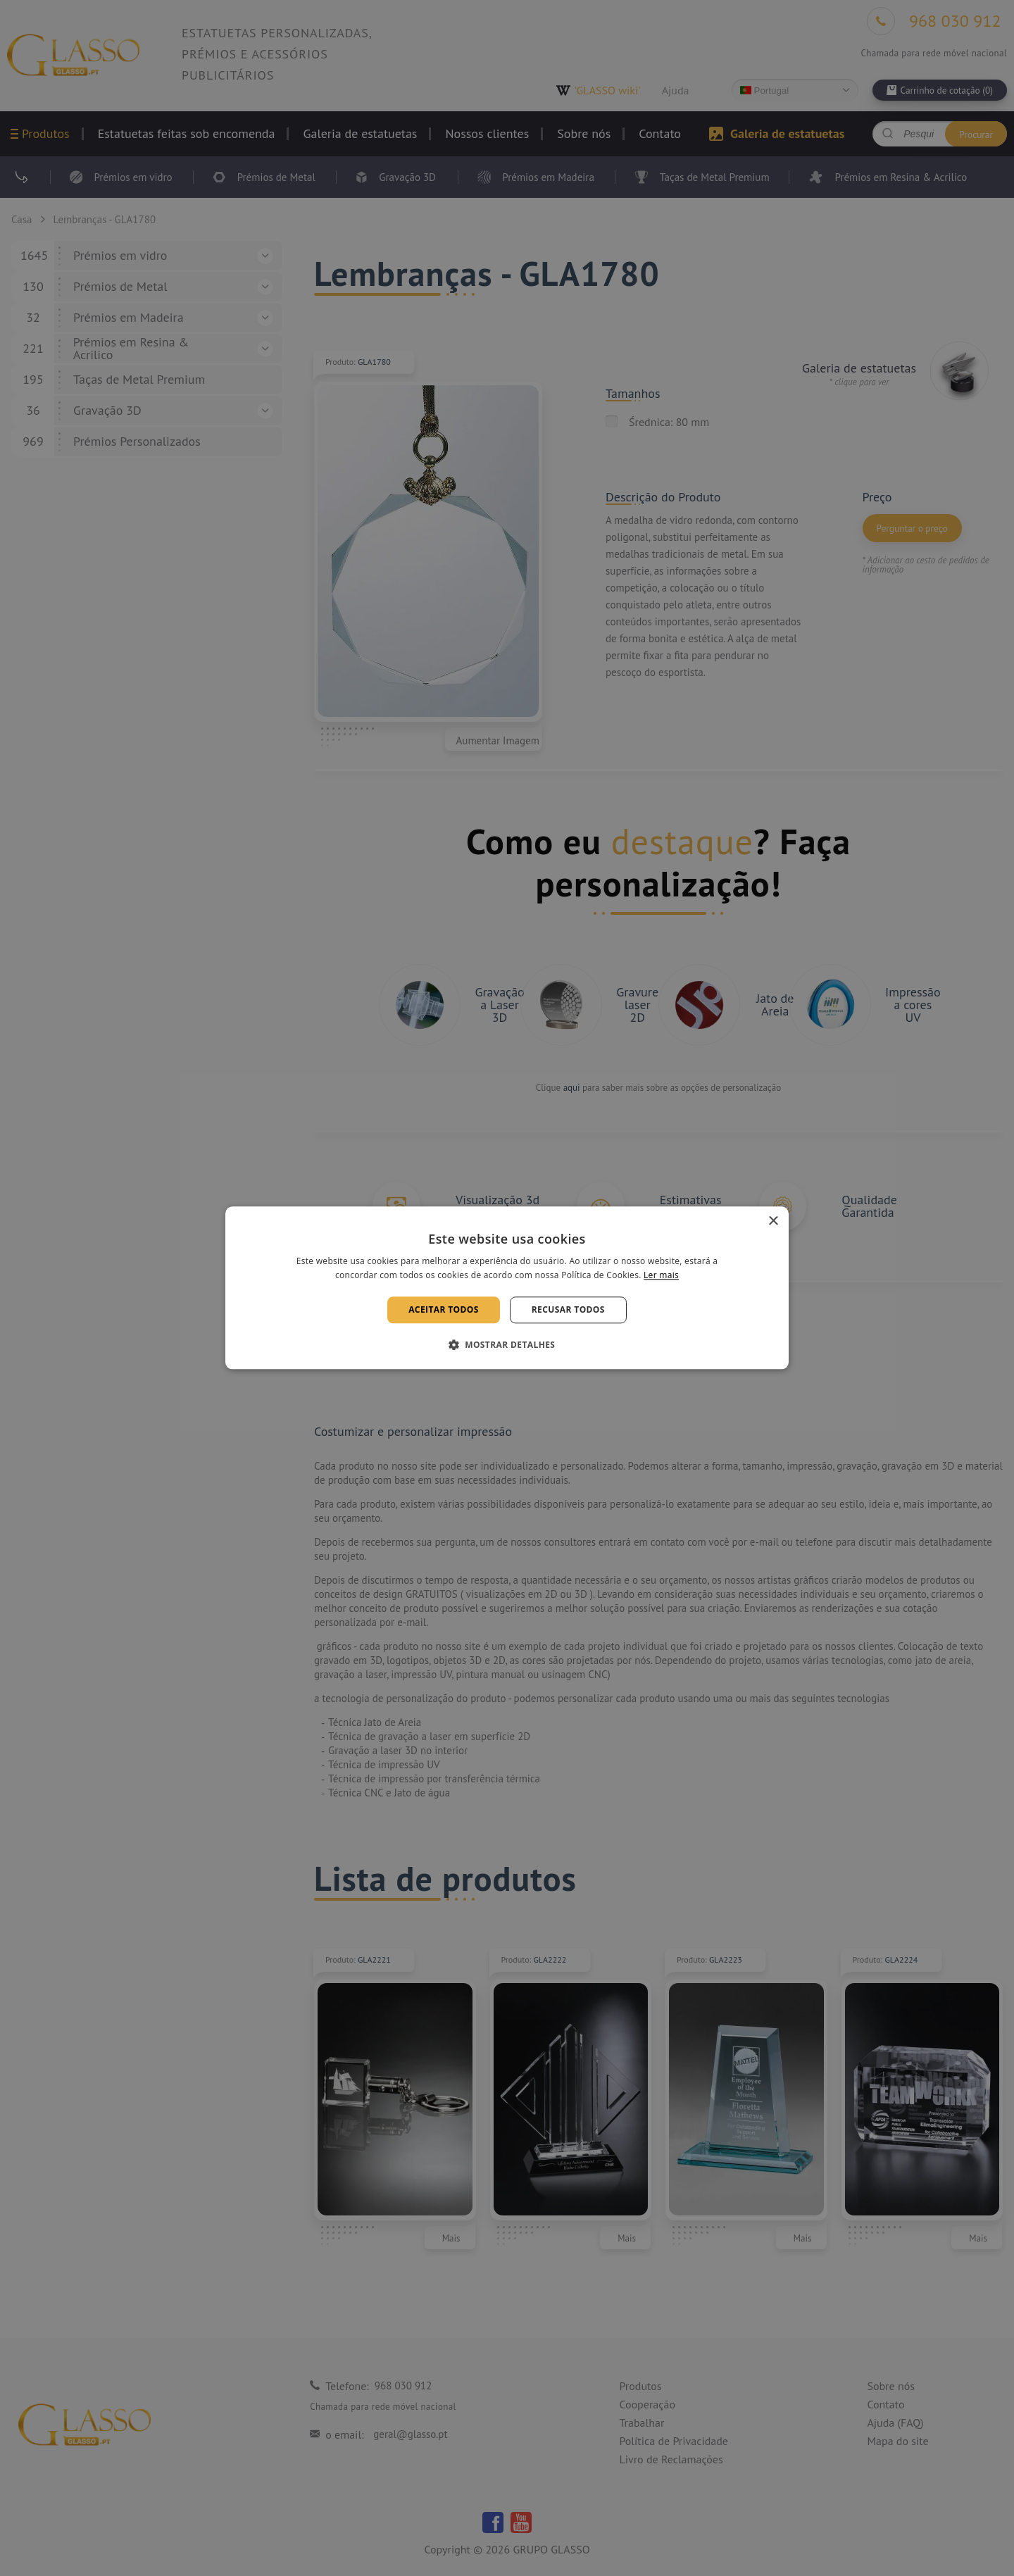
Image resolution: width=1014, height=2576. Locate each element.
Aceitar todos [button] (443, 1309)
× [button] (773, 1221)
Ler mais (661, 1276)
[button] (507, 1345)
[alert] (507, 1288)
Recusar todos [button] (568, 1309)
